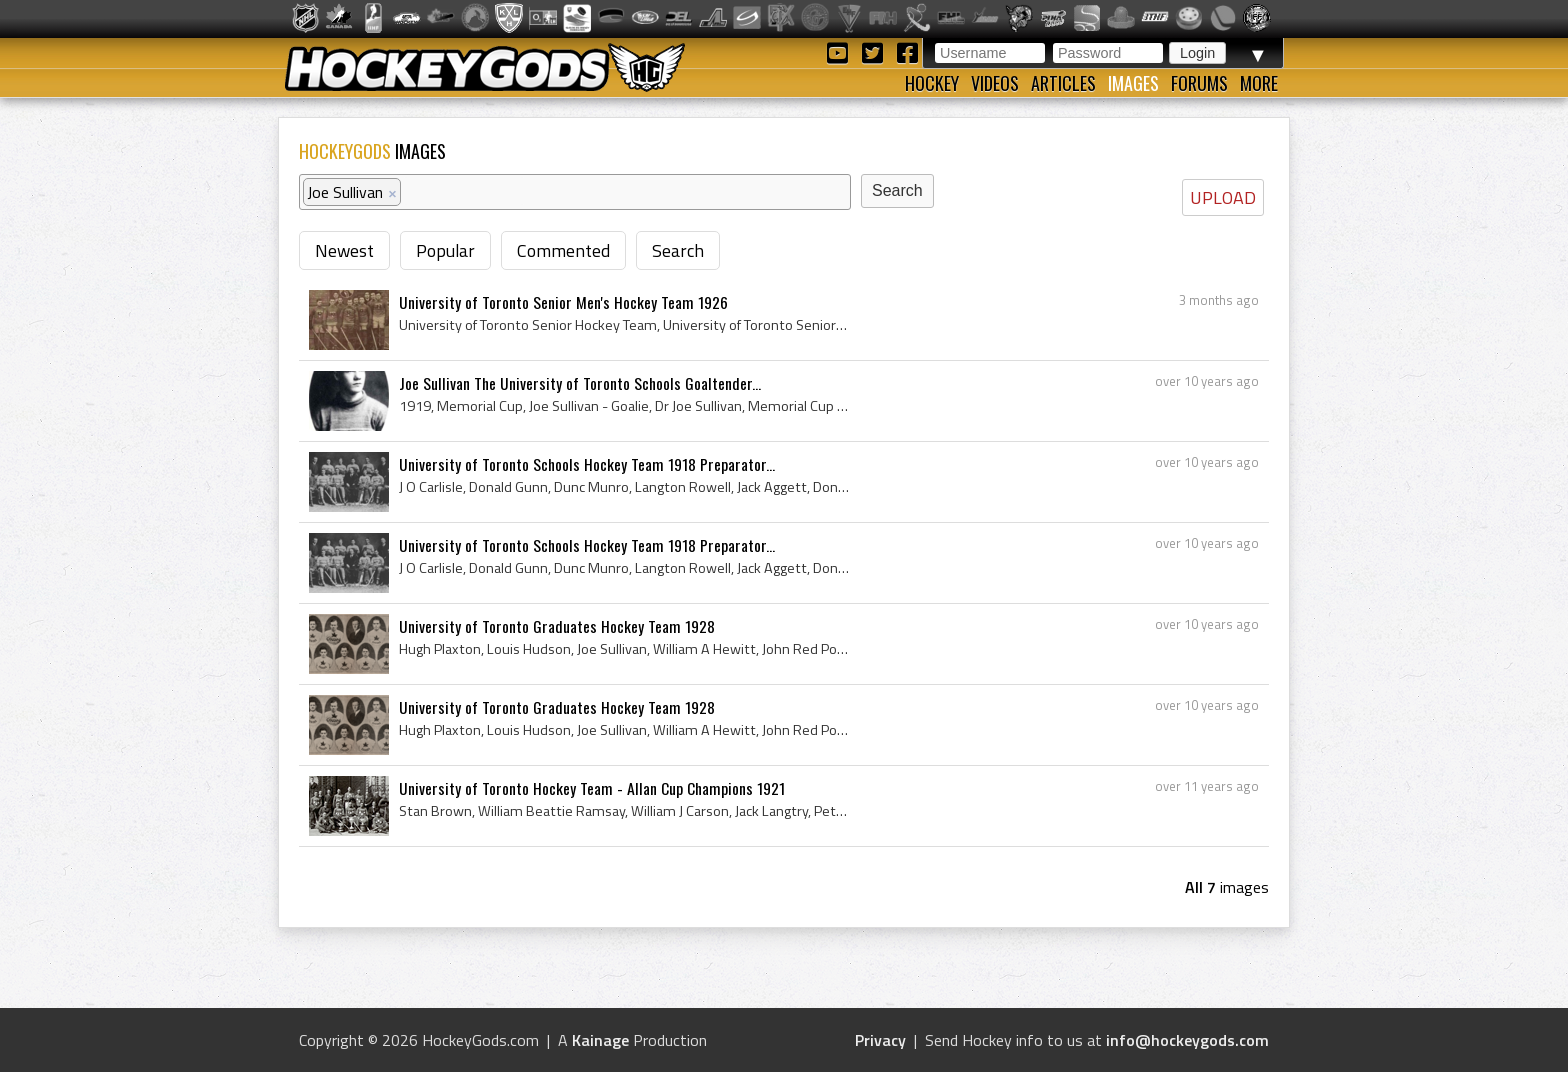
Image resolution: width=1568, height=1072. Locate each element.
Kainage (600, 1040)
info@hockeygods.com (1187, 1040)
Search (678, 250)
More (1259, 83)
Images (1133, 83)
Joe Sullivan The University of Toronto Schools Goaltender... (580, 383)
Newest (344, 250)
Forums (1199, 83)
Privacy (880, 1040)
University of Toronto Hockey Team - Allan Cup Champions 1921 (592, 788)
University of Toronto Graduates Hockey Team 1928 (557, 626)
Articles (1063, 83)
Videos (995, 83)
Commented (563, 250)
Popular (445, 250)
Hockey (932, 83)
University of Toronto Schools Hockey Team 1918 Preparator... (587, 464)
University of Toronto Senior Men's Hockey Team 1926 (563, 302)
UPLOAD (1223, 197)
